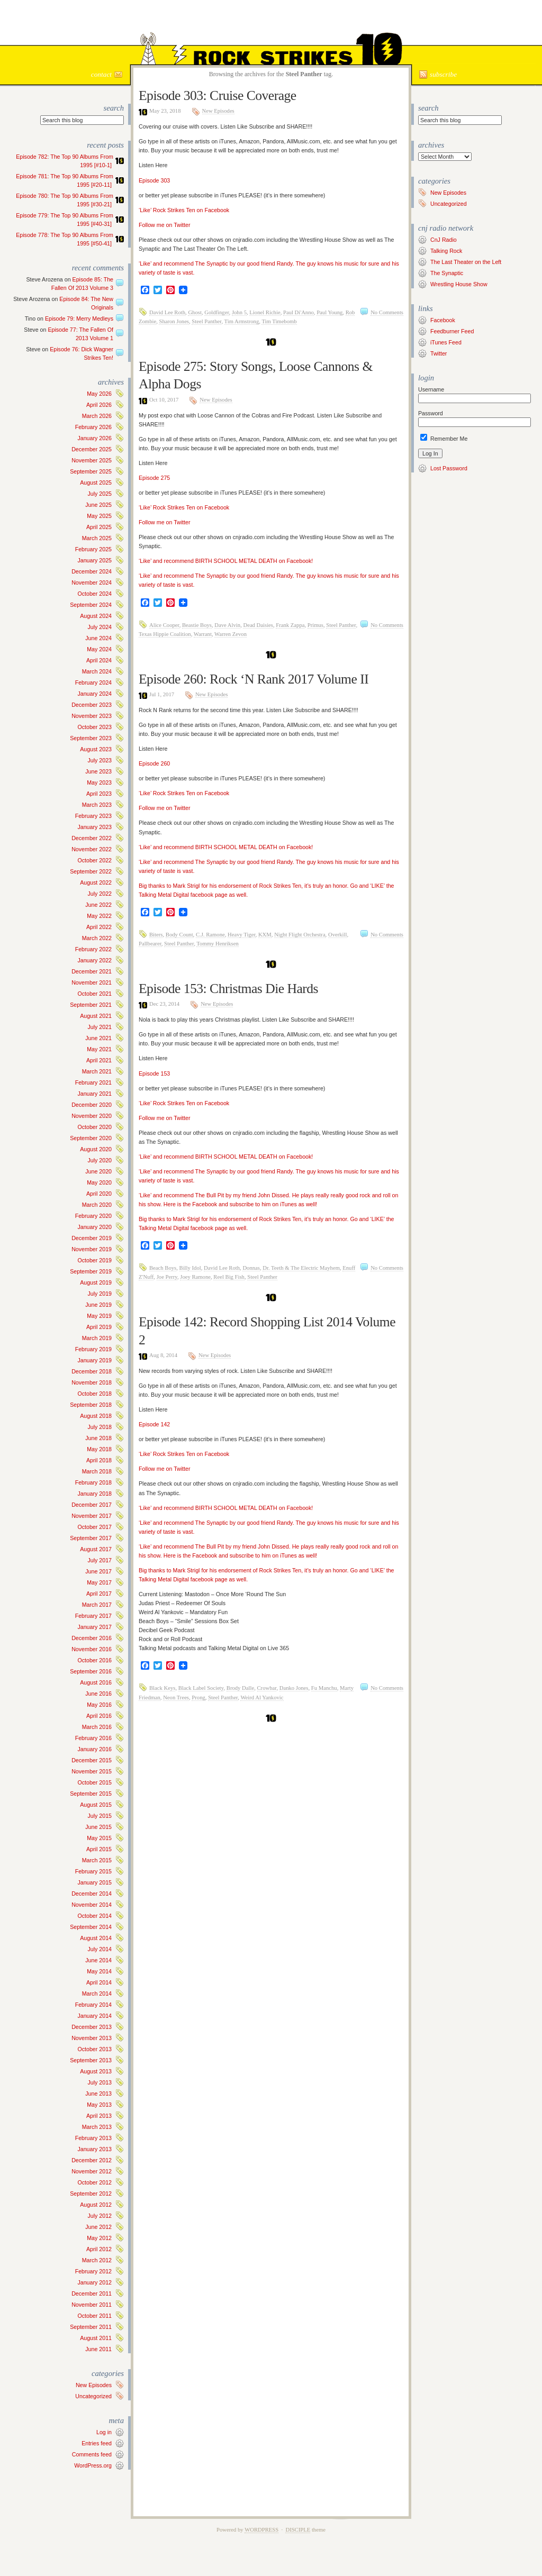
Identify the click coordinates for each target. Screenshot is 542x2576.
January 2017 (94, 1627)
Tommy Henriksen (217, 943)
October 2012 (94, 2182)
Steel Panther (206, 321)
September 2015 (91, 1793)
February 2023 (93, 816)
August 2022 (96, 882)
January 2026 (94, 438)
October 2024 (94, 593)
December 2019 (91, 1238)
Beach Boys (162, 1268)
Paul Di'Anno (298, 312)
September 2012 (91, 2193)
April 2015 (99, 1849)
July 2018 (99, 1427)
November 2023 (91, 716)
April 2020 (99, 1193)
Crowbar (267, 1688)
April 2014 (99, 1982)
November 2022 (91, 849)
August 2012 (96, 2204)
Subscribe (443, 74)
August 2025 (96, 482)
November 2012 (91, 2171)
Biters (155, 934)
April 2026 (99, 405)
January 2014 (94, 2016)
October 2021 (94, 993)
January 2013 (94, 2149)
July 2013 (99, 2082)
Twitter (438, 353)
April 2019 (99, 1327)
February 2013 (93, 2138)
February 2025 (93, 549)
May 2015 (99, 1838)
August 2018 (96, 1416)
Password (430, 413)
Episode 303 (154, 180)
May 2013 (99, 2104)
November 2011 (91, 2304)
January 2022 (94, 960)
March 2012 (97, 2260)
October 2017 (94, 1527)
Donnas (251, 1268)
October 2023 (94, 727)
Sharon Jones (174, 321)
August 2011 (96, 2338)
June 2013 (98, 2093)
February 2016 (93, 1738)
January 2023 (94, 827)
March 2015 (97, 1860)
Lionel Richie (264, 312)
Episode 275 (154, 478)
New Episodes (94, 2385)
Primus (315, 625)
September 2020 (91, 1138)
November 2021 (91, 982)
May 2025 (99, 516)
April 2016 (99, 1716)
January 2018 (94, 1493)
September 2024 (91, 605)
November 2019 (91, 1249)
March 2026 (97, 416)
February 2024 (93, 682)
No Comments (387, 312)
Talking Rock (446, 251)
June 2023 (98, 771)
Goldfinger (216, 312)
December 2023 (91, 705)
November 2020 (91, 1116)
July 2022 (99, 893)
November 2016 (91, 1649)
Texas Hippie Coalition (165, 634)
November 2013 (91, 2038)
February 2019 (93, 1349)
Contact (101, 74)
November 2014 (91, 1904)
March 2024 (97, 671)
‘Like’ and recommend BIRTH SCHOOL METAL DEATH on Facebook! (226, 561)
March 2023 (97, 805)
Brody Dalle (240, 1688)
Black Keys (162, 1688)
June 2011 (98, 2349)
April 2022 (99, 927)
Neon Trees (176, 1697)
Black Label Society (201, 1688)
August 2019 (96, 1282)
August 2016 (96, 1682)
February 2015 (93, 1871)
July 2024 (99, 627)
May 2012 (99, 2238)
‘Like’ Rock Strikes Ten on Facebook (184, 210)
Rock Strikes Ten (271, 21)
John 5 (239, 312)
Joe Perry (167, 1277)
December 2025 (91, 449)
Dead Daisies (258, 625)
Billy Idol (190, 1268)
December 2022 (91, 838)
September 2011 (91, 2327)
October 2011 (94, 2316)
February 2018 (93, 1482)
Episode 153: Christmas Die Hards (228, 988)
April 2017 (99, 1593)
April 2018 (99, 1460)
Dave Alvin (227, 625)
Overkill (337, 934)
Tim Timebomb (278, 321)
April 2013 (99, 2116)
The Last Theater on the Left (465, 262)
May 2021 (99, 1049)
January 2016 (94, 1749)
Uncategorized (93, 2396)
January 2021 (94, 1093)
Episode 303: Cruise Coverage (217, 95)
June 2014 (98, 1960)
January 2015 (94, 1882)
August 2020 (96, 1149)
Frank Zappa (290, 625)
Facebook (442, 320)
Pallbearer (150, 943)
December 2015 (91, 1760)
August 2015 (96, 1804)
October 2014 (94, 1916)
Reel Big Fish (229, 1277)
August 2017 (96, 1549)
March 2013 (97, 2127)
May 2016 (99, 1704)
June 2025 (98, 505)
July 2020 (99, 1160)
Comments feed (92, 2454)
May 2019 (99, 1316)
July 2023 (99, 760)
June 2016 (98, 1693)
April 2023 (99, 793)
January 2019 (94, 1360)
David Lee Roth (167, 312)
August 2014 (96, 1938)
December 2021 (91, 971)
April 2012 (99, 2249)
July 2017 (99, 1560)
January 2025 (94, 560)
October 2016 (94, 1660)
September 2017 (91, 1538)
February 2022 (93, 949)
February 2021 (93, 1082)
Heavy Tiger (242, 934)
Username (431, 389)
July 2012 (99, 2216)
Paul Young (329, 312)
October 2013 (94, 2049)
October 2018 (94, 1393)
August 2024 (96, 616)
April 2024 (99, 660)
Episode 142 (154, 1424)
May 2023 (99, 782)
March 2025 (97, 538)
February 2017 (93, 1616)
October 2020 (94, 1127)
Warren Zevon (230, 634)
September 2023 (91, 738)
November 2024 (91, 582)
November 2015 (91, 1771)
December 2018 (91, 1371)
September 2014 (91, 1927)
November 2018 (91, 1382)
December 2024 (91, 571)
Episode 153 (154, 1073)
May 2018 (99, 1449)
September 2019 (91, 1271)
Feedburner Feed (452, 331)
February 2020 (93, 1216)
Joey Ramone (195, 1277)
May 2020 (99, 1182)
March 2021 (97, 1071)
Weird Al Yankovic (261, 1697)
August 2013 (96, 2071)
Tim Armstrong (241, 321)
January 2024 (94, 693)
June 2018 (98, 1438)
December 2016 (91, 1638)
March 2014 (97, 1993)
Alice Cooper (164, 625)
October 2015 (94, 1782)
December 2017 (91, 1504)
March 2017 (97, 1604)
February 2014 (93, 2004)
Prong (198, 1697)
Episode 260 (154, 763)
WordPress (261, 2530)
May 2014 (99, 1971)
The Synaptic (446, 273)
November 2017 (91, 1516)
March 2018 (97, 1471)
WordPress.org (93, 2465)
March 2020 (97, 1204)
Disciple (297, 2530)
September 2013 (91, 2060)
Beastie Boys (197, 625)
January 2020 (94, 1227)
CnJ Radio (443, 239)
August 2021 (96, 1016)
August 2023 (96, 749)
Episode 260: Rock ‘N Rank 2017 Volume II (253, 679)
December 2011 (91, 2293)
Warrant (203, 634)
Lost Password (448, 468)
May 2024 (99, 649)
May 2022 (99, 916)
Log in (104, 2432)
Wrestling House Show (458, 284)
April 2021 (99, 1060)
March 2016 (97, 1727)
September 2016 (91, 1671)
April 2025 (99, 527)
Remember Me (443, 438)
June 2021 (98, 1038)
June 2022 (98, 905)
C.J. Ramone (210, 934)
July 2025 (99, 493)
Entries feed (97, 2443)
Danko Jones (294, 1688)
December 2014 (91, 1893)
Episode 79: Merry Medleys (79, 318)
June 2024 (98, 638)
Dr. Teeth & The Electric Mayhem (301, 1268)
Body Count (179, 934)
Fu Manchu (324, 1688)
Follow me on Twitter (165, 225)
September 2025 (91, 471)
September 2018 (91, 1404)
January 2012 (94, 2282)
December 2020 (91, 1105)
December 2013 (91, 2027)
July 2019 (99, 1293)
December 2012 (91, 2160)
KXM (265, 934)
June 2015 (98, 1827)
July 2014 (99, 1949)
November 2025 (91, 460)
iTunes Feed (446, 342)
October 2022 (94, 860)
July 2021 (99, 1027)
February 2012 (93, 2271)
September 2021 (91, 1005)
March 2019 (97, 1338)
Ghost (194, 312)
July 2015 (99, 1816)
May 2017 (99, 1582)
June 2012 (98, 2227)
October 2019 (94, 1260)
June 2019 (98, 1304)
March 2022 (97, 938)
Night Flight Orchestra (299, 934)
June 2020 (98, 1171)
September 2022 (91, 871)
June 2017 (98, 1571)
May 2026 (99, 393)
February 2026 (93, 427)
